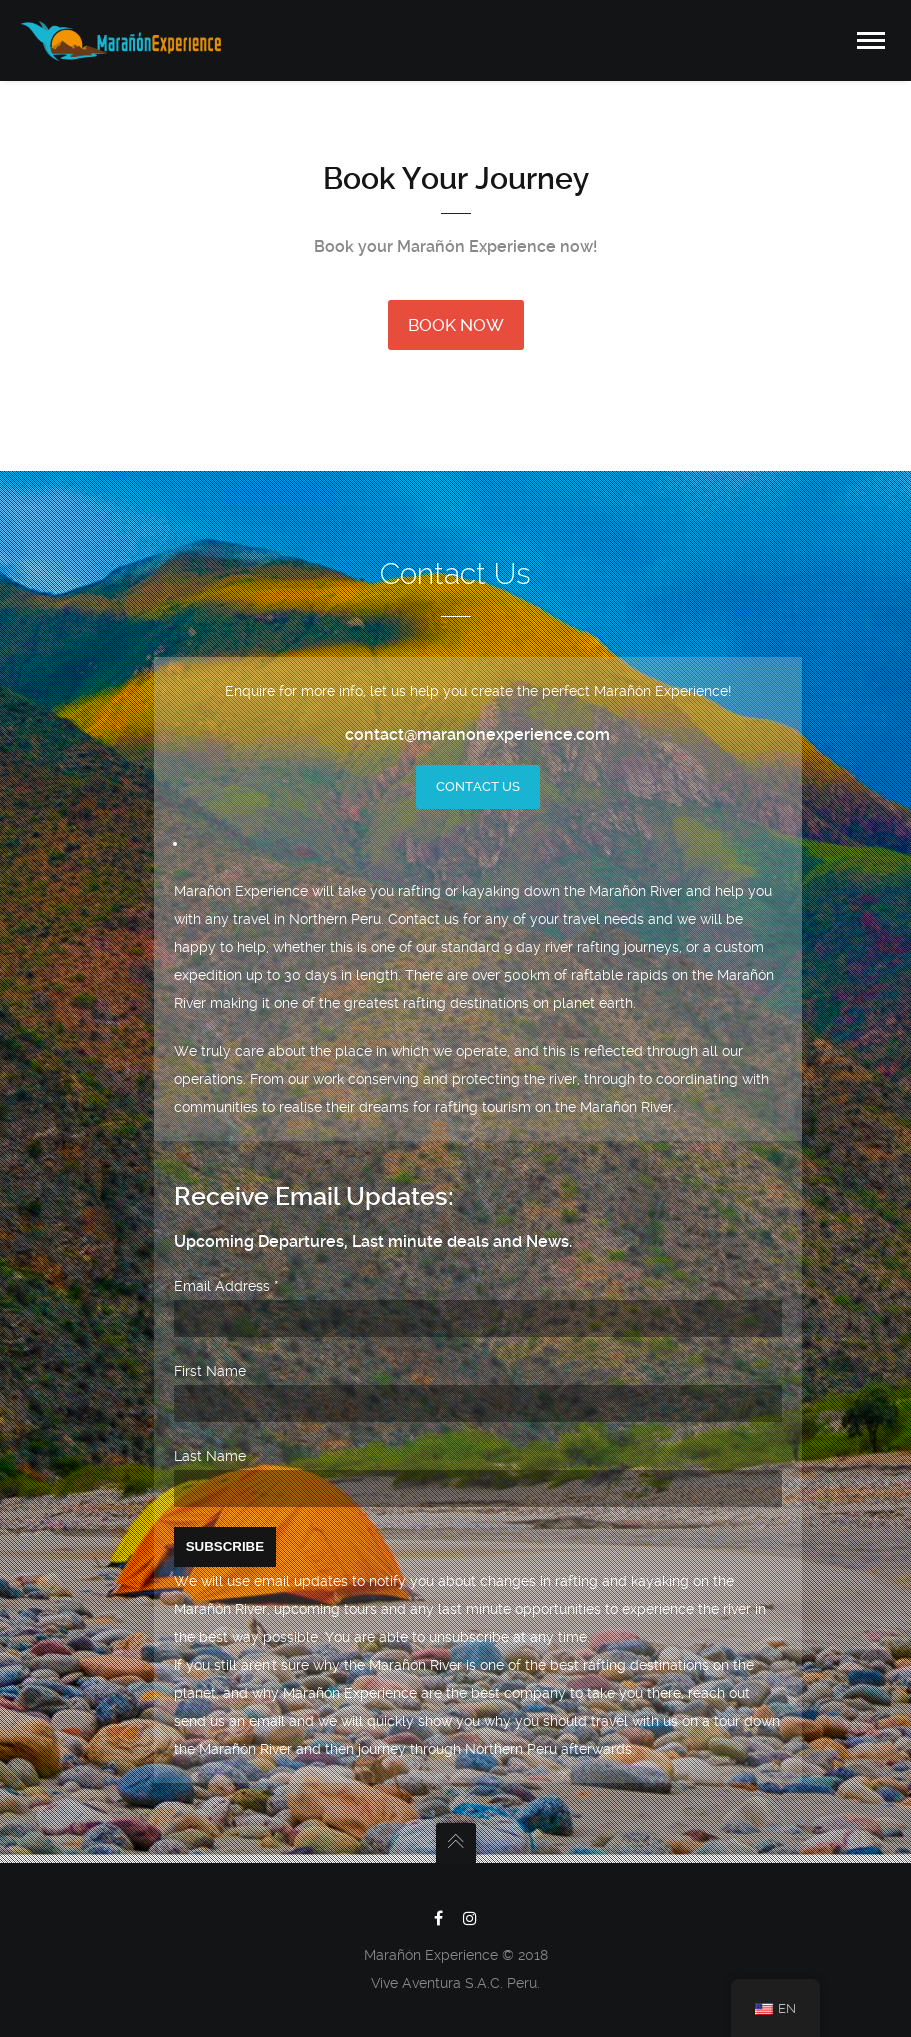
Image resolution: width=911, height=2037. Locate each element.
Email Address (226, 1286)
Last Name (210, 1456)
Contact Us (478, 786)
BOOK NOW (456, 325)
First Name (210, 1371)
